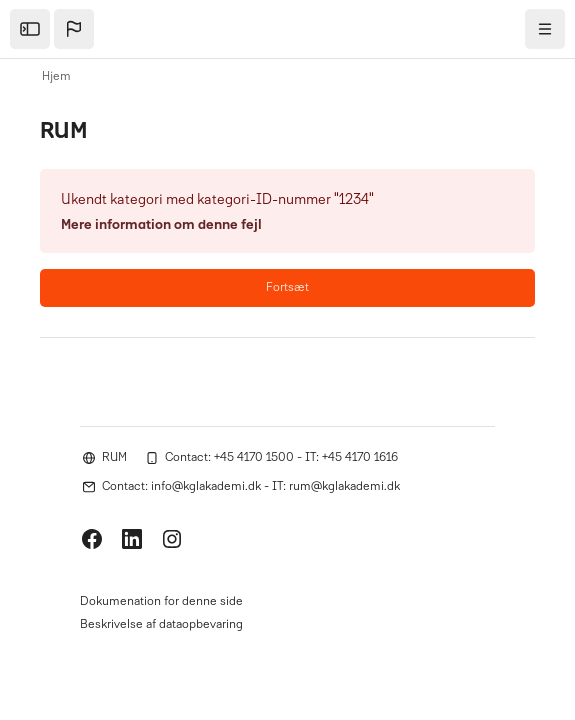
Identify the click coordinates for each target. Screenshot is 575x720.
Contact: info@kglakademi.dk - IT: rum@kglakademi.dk (251, 487)
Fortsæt (287, 288)
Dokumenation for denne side (161, 602)
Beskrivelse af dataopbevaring (161, 625)
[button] (74, 29)
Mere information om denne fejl (161, 225)
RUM (114, 458)
